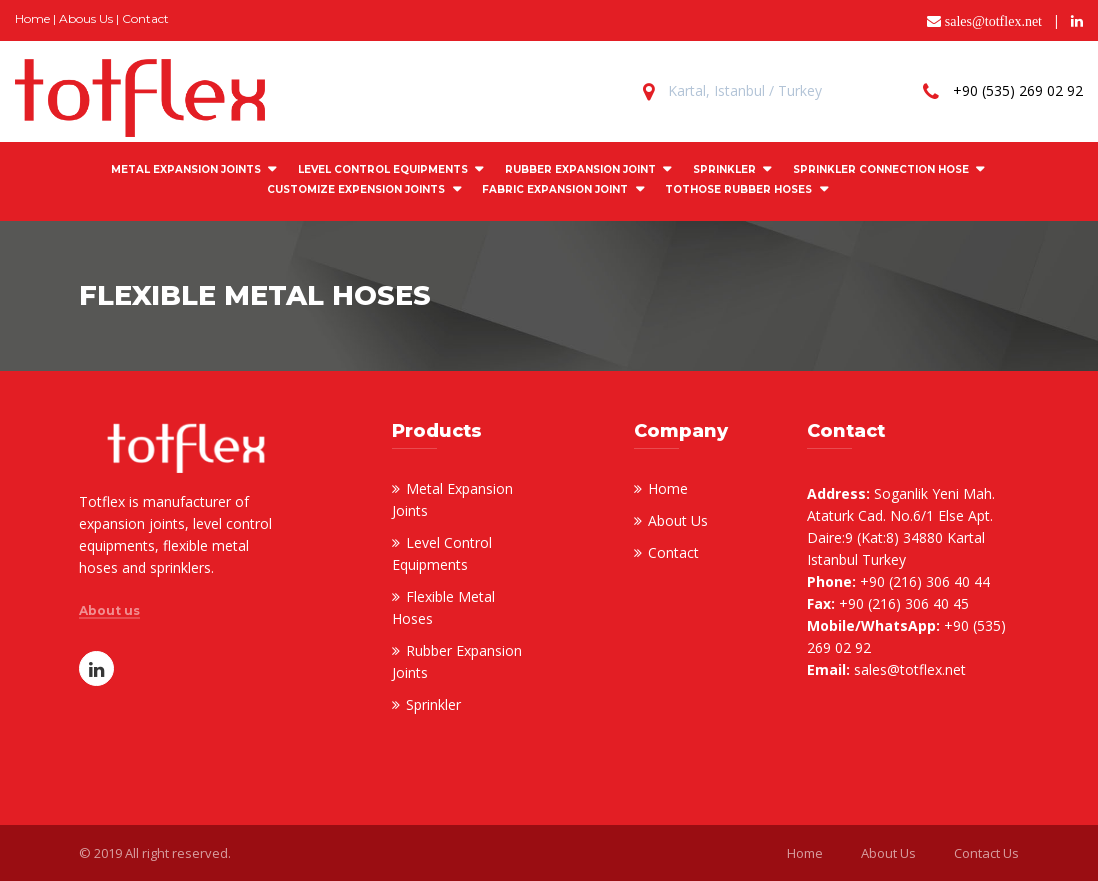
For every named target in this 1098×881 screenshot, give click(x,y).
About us (109, 611)
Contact (145, 18)
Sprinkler (433, 704)
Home (32, 18)
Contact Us (986, 853)
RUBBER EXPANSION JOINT (580, 169)
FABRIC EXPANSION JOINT (555, 189)
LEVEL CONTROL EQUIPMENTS (383, 169)
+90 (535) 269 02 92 (1018, 90)
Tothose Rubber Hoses (738, 189)
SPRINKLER (724, 169)
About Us (678, 520)
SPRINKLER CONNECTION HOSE (881, 169)
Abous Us (86, 18)
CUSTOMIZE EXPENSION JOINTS (356, 189)
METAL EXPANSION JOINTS (186, 169)
